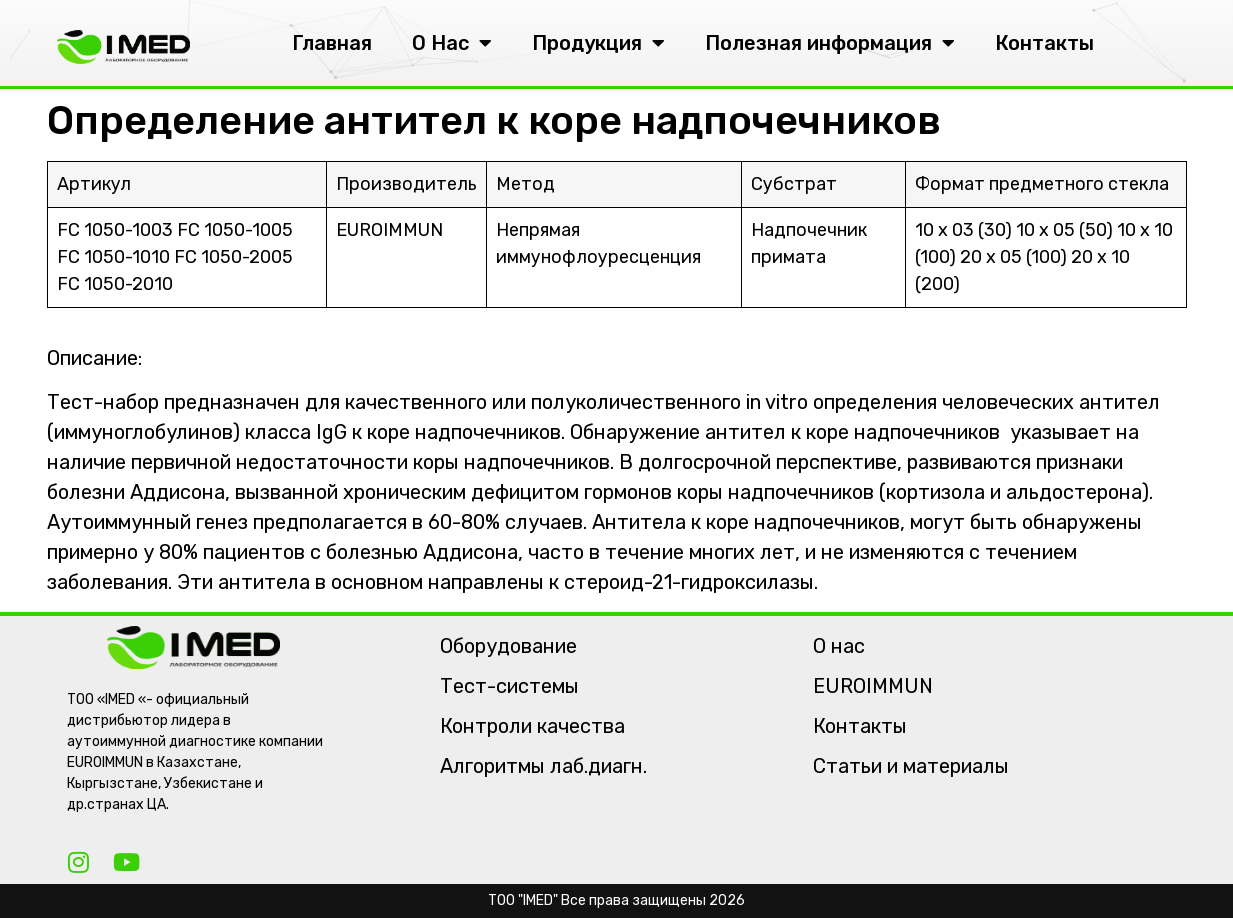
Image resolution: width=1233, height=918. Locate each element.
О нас (839, 646)
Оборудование (508, 646)
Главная (332, 43)
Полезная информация (830, 43)
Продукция (598, 43)
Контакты (1044, 43)
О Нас (452, 43)
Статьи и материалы (911, 766)
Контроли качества (532, 726)
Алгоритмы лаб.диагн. (543, 766)
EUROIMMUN (873, 686)
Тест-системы (509, 686)
